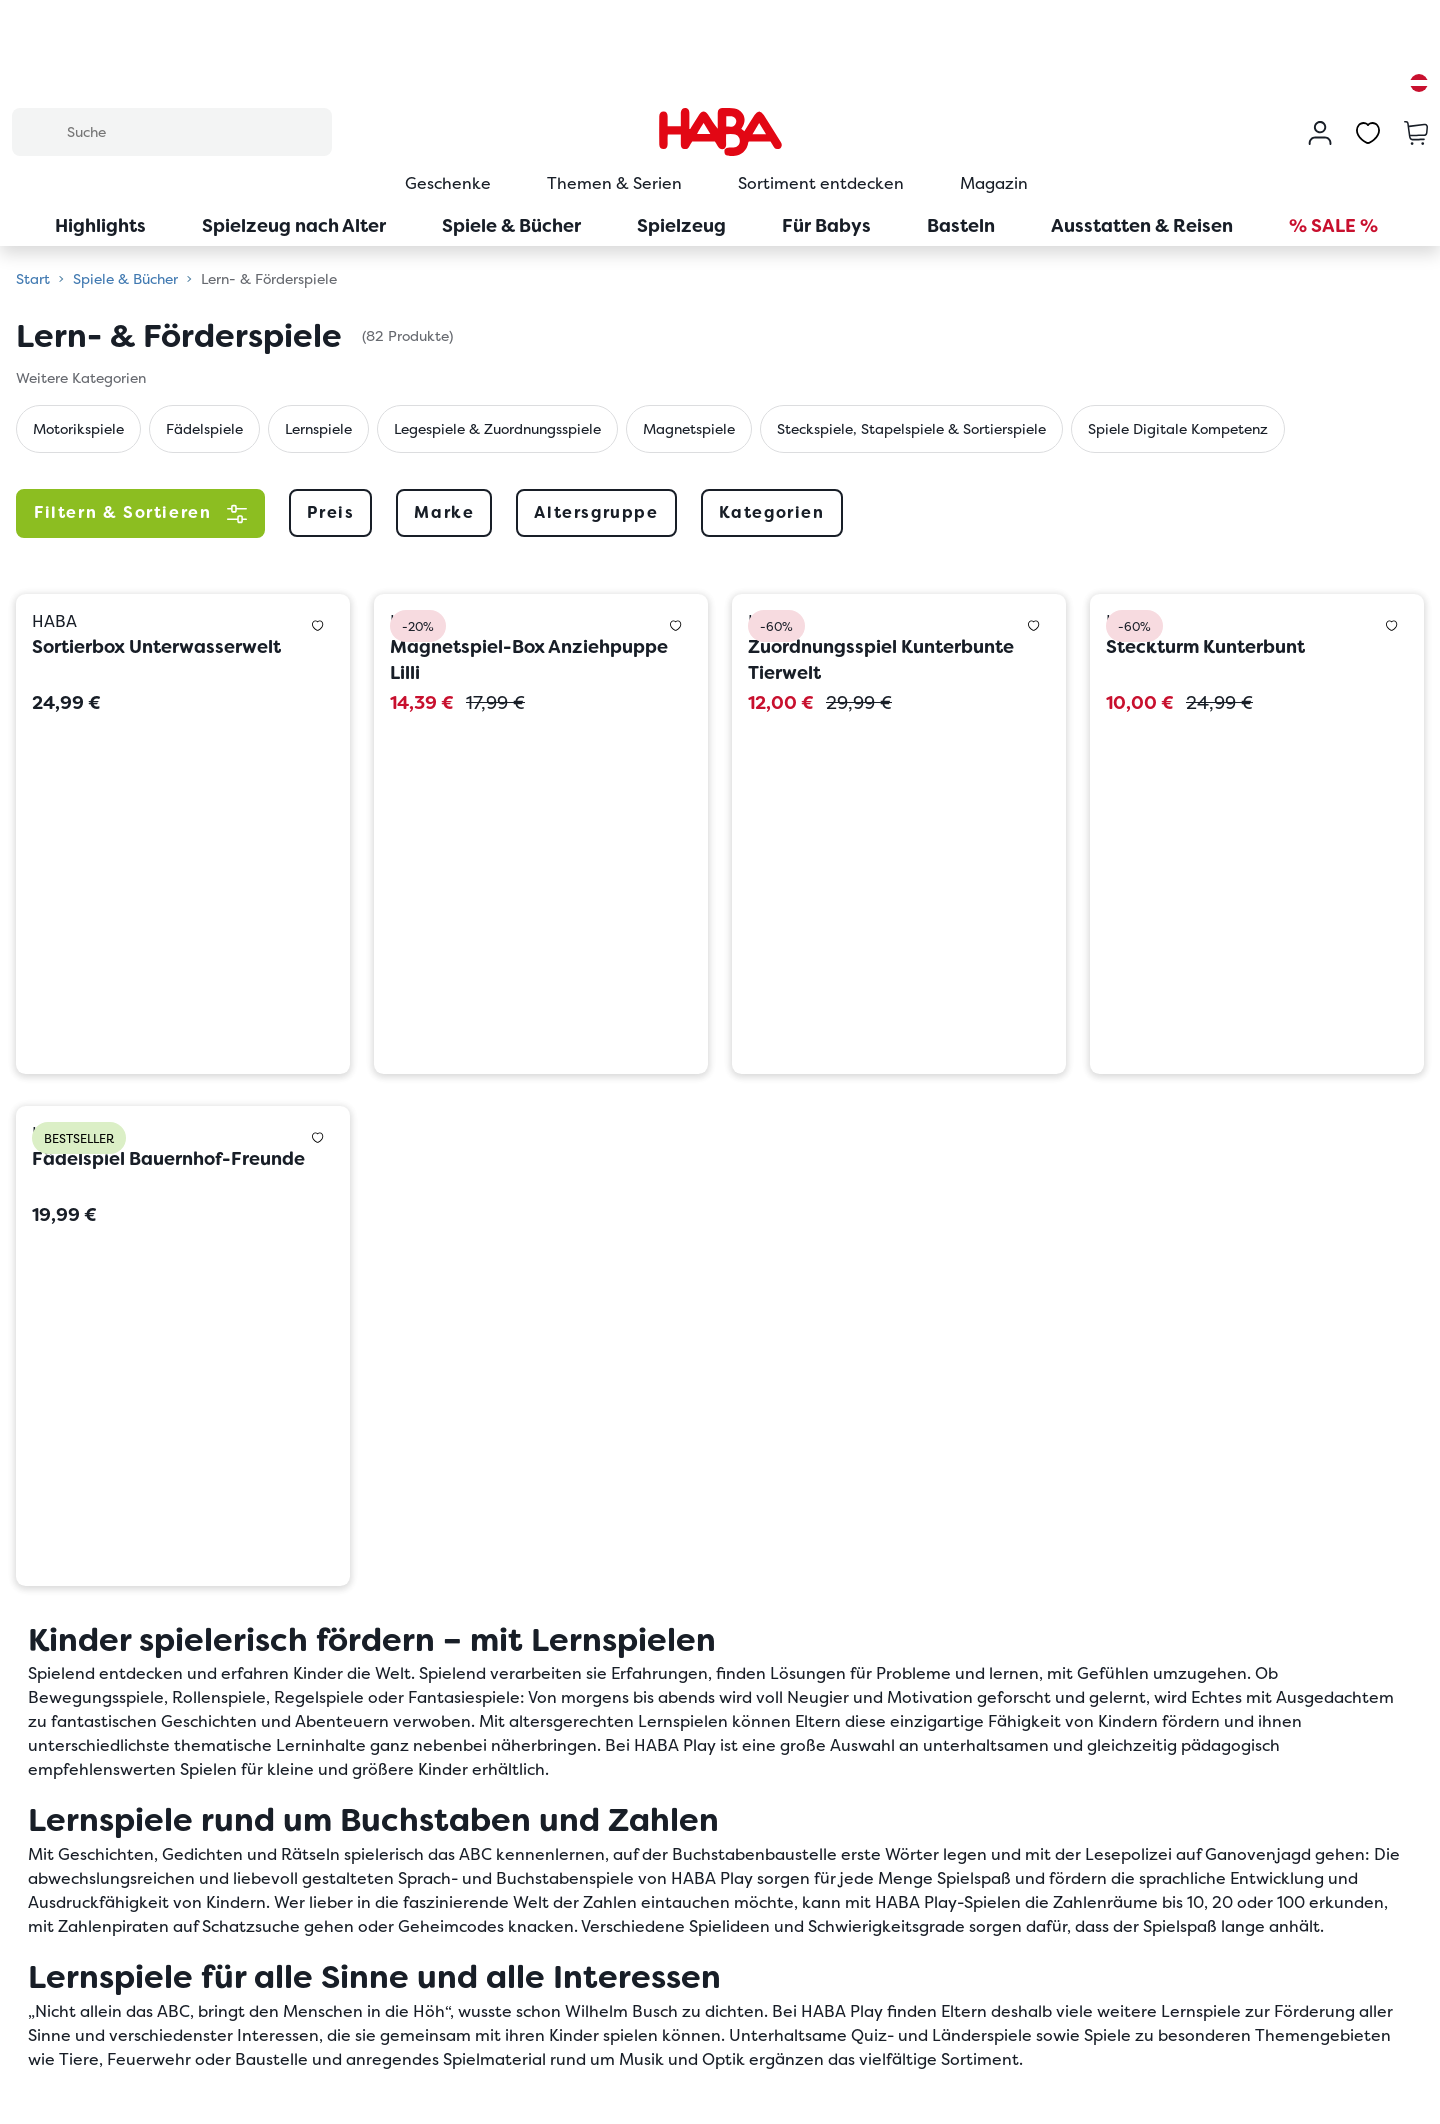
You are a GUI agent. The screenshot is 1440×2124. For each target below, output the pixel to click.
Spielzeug (681, 225)
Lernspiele (318, 429)
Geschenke (448, 183)
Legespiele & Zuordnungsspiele (497, 429)
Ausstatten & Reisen (1142, 225)
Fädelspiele (204, 429)
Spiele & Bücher (511, 225)
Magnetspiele (689, 429)
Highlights (100, 225)
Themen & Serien (614, 183)
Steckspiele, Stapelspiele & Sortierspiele (911, 429)
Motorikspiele (78, 429)
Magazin (994, 183)
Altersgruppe (596, 512)
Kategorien (772, 512)
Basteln (961, 225)
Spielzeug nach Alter (294, 225)
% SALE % (1333, 225)
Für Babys (826, 225)
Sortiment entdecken (821, 183)
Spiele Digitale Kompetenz (1178, 429)
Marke (444, 512)
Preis (330, 512)
